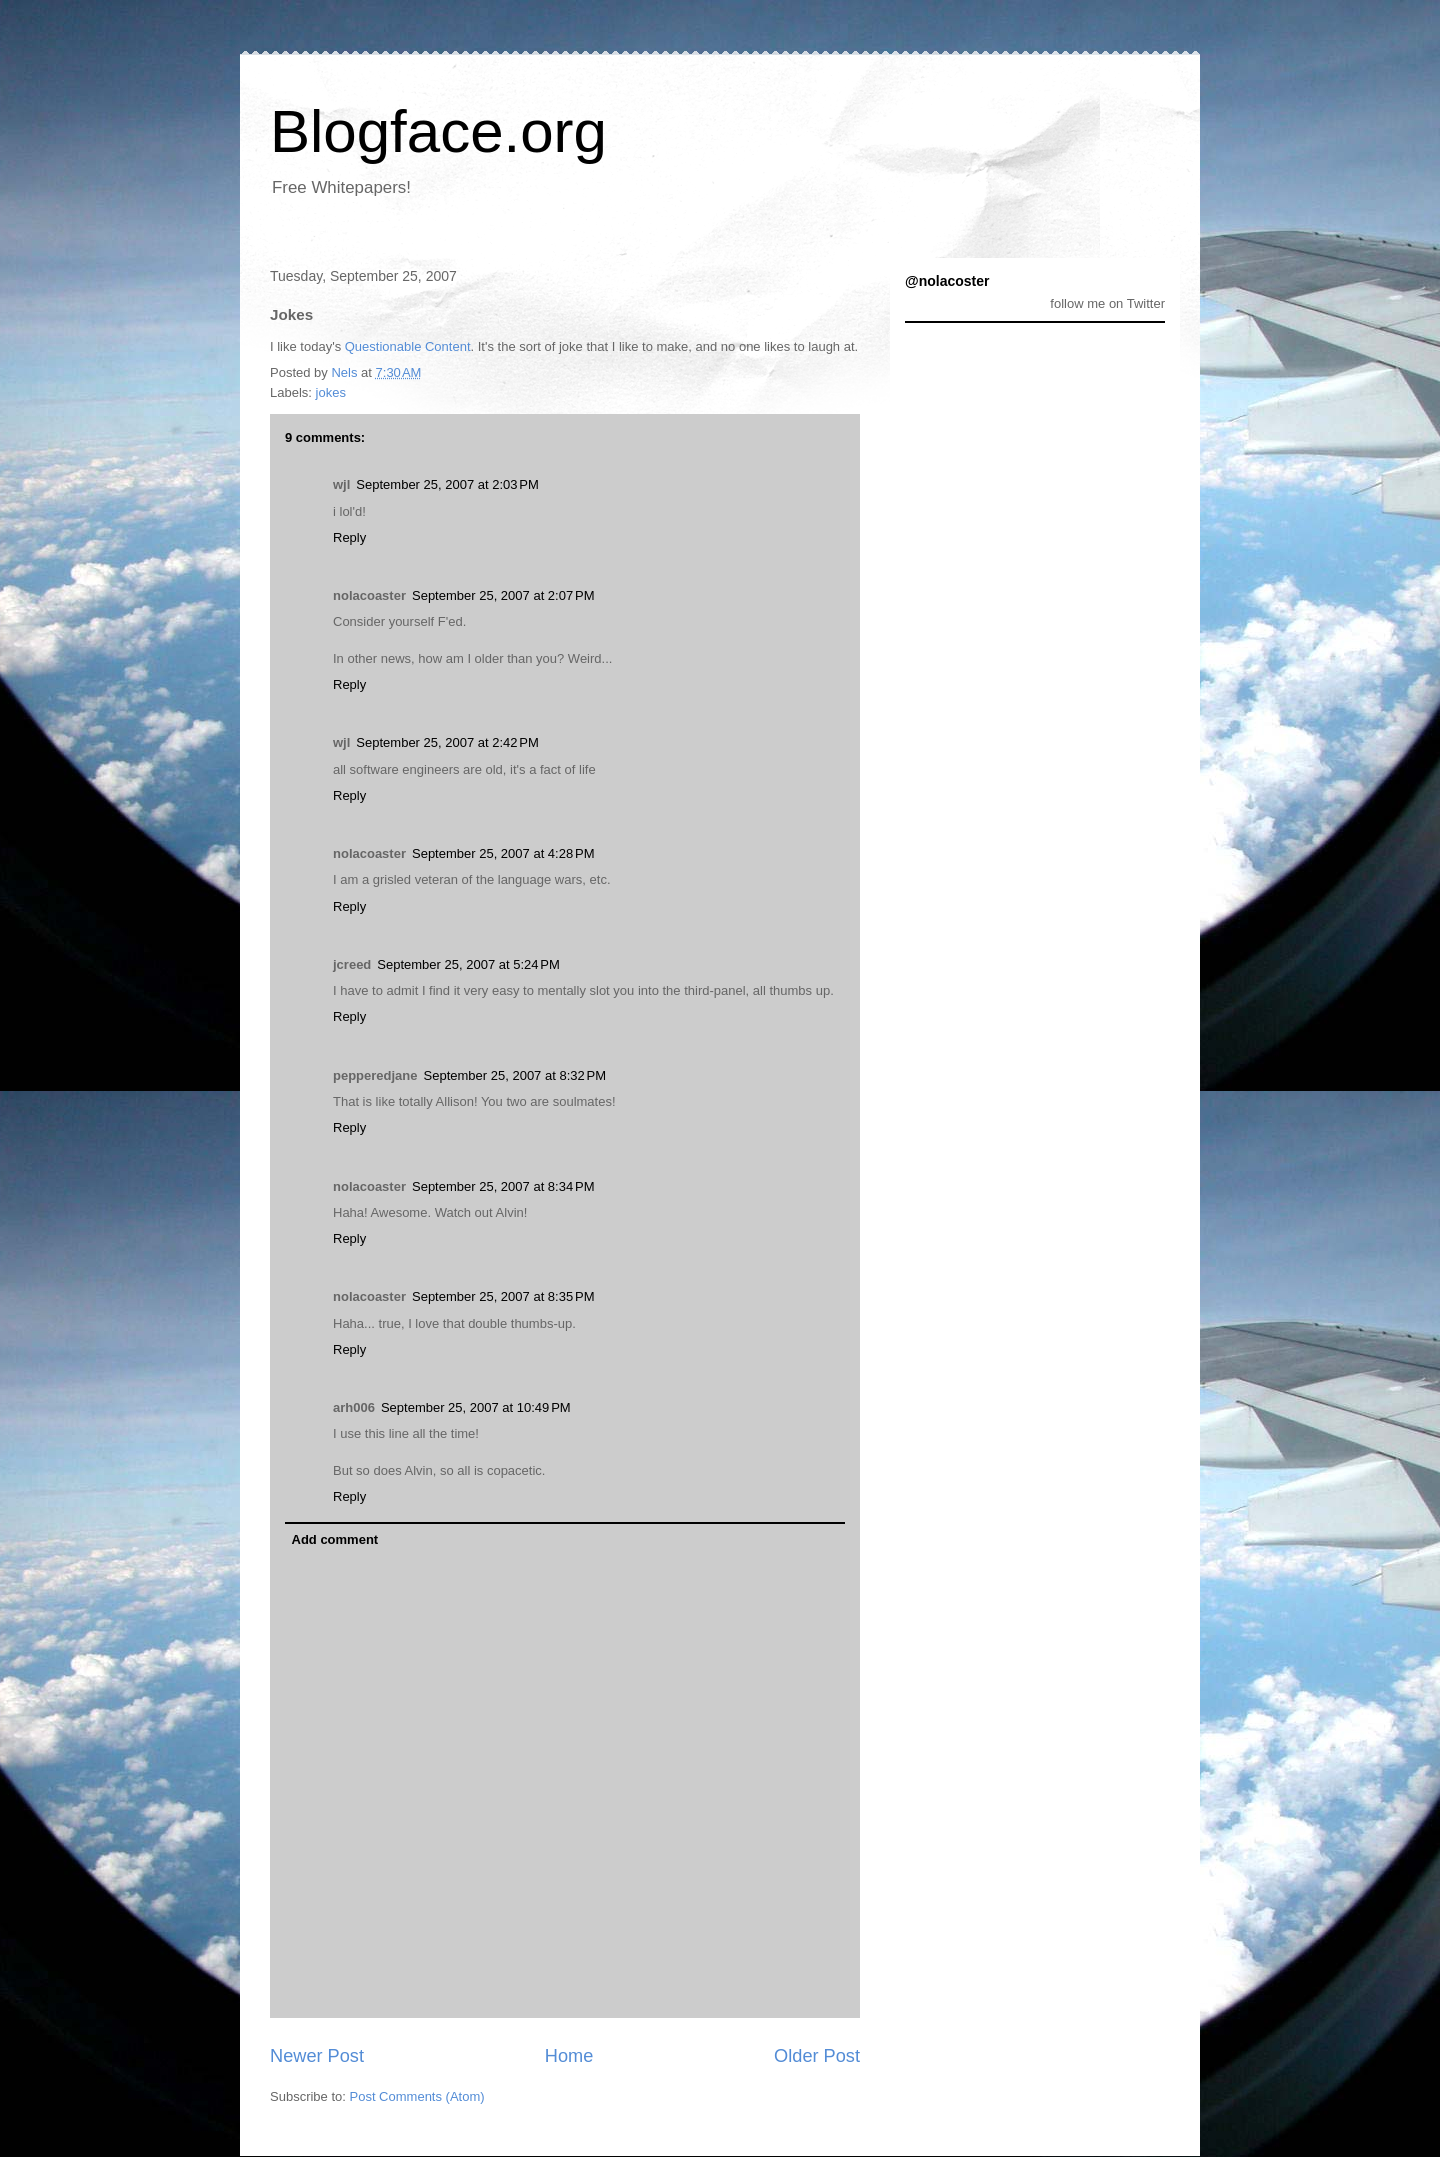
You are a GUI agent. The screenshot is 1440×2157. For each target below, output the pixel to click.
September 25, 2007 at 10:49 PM (476, 1407)
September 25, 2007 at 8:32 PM (515, 1075)
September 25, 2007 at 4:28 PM (503, 853)
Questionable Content (408, 346)
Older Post (817, 2056)
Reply (349, 537)
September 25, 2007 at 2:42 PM (447, 742)
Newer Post (317, 2056)
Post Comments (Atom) (417, 2096)
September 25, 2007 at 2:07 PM (503, 595)
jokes (331, 392)
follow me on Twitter (1107, 303)
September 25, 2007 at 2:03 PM (447, 484)
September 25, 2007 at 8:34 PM (503, 1186)
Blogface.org (438, 131)
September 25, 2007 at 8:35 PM (503, 1296)
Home (569, 2056)
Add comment (335, 1539)
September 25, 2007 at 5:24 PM (468, 964)
